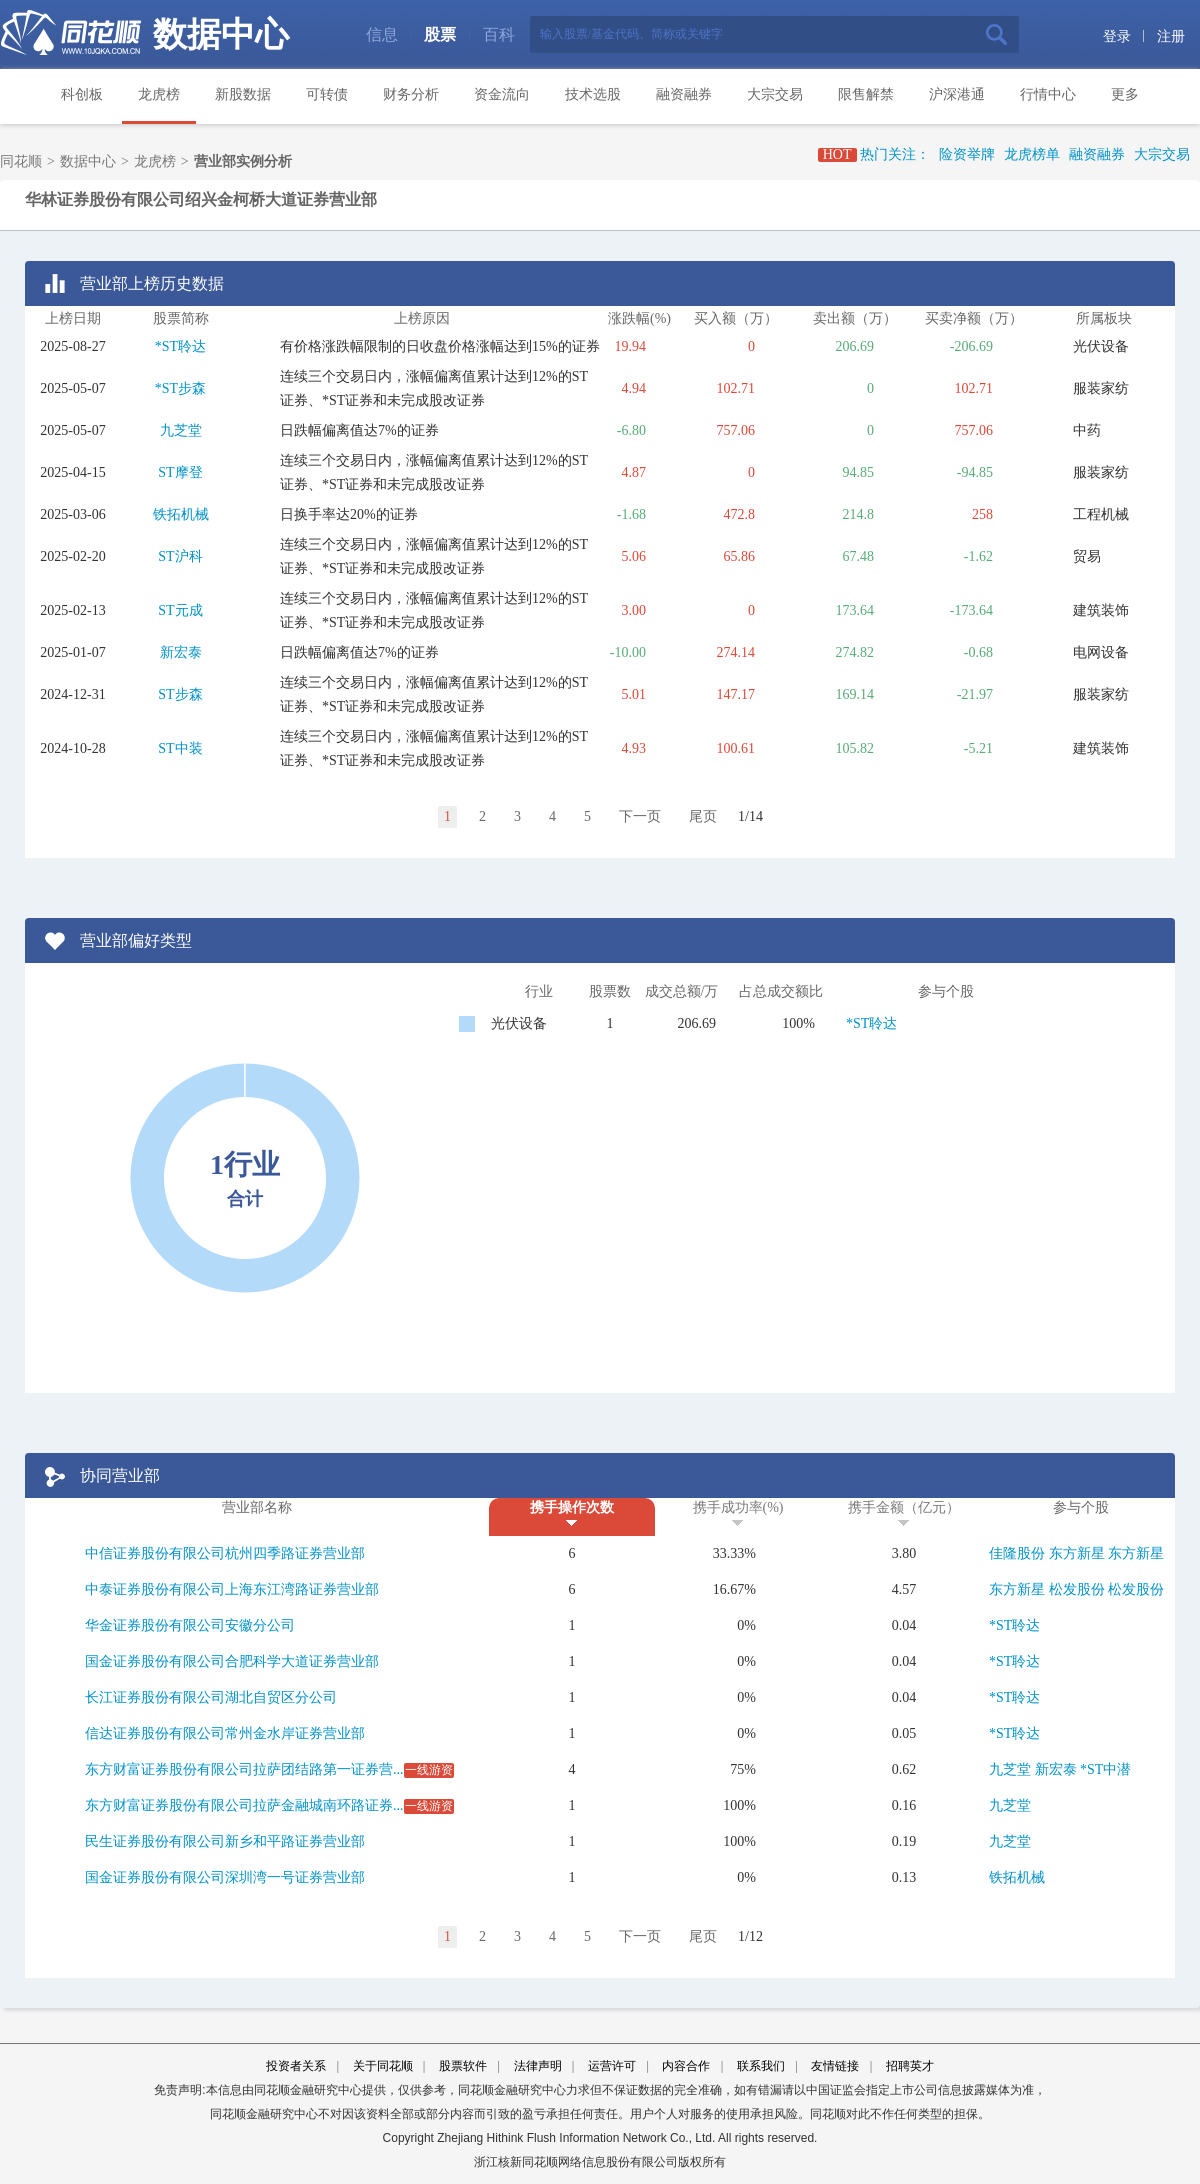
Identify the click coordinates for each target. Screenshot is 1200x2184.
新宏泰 (181, 652)
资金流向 (502, 94)
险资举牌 (967, 154)
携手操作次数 (572, 1507)
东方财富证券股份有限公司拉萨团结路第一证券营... (244, 1769)
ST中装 (180, 748)
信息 (382, 34)
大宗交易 (775, 94)
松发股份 (1077, 1589)
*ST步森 (180, 388)
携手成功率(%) (738, 1507)
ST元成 (180, 610)
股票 (440, 34)
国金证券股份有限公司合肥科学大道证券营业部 (232, 1661)
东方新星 (1077, 1553)
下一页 (640, 816)
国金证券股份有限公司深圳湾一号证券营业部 (225, 1877)
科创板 (82, 94)
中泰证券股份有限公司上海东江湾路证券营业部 (232, 1589)
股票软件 (463, 2066)
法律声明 (538, 2066)
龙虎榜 (159, 94)
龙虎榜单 (1032, 154)
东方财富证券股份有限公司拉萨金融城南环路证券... (244, 1805)
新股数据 (243, 94)
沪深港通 (957, 94)
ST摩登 (180, 472)
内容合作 (686, 2066)
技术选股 (593, 94)
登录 (1117, 36)
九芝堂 (181, 430)
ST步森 (180, 694)
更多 (1125, 94)
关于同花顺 (383, 2066)
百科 (499, 34)
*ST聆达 (180, 346)
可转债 (327, 94)
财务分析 (411, 94)
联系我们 (761, 2066)
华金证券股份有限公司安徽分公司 (190, 1625)
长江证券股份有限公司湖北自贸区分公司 (211, 1697)
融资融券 (684, 94)
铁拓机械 (181, 514)
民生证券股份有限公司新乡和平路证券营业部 (225, 1841)
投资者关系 (296, 2066)
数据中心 (221, 34)
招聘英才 (910, 2066)
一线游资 (429, 1770)
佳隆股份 (1017, 1553)
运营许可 (612, 2066)
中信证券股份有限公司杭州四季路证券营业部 (225, 1553)
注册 (1171, 36)
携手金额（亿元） (904, 1507)
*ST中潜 (1105, 1769)
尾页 (703, 816)
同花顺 (21, 161)
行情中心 (1048, 94)
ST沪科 (180, 556)
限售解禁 (866, 94)
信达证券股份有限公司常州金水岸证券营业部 (225, 1733)
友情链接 (835, 2066)
